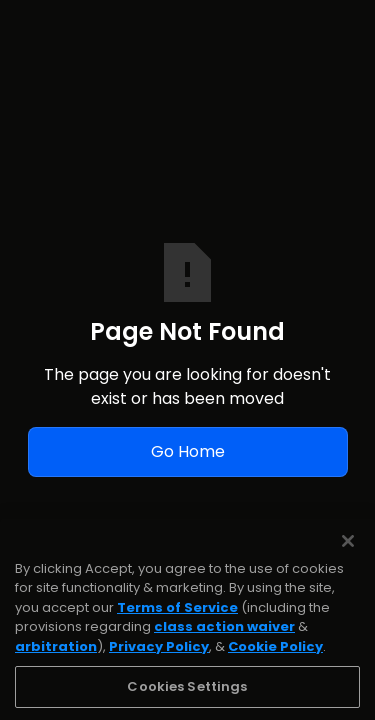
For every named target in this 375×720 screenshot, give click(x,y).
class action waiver (224, 640)
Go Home (188, 451)
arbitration (56, 659)
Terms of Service (177, 620)
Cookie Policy (275, 659)
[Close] (348, 554)
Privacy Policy (159, 659)
